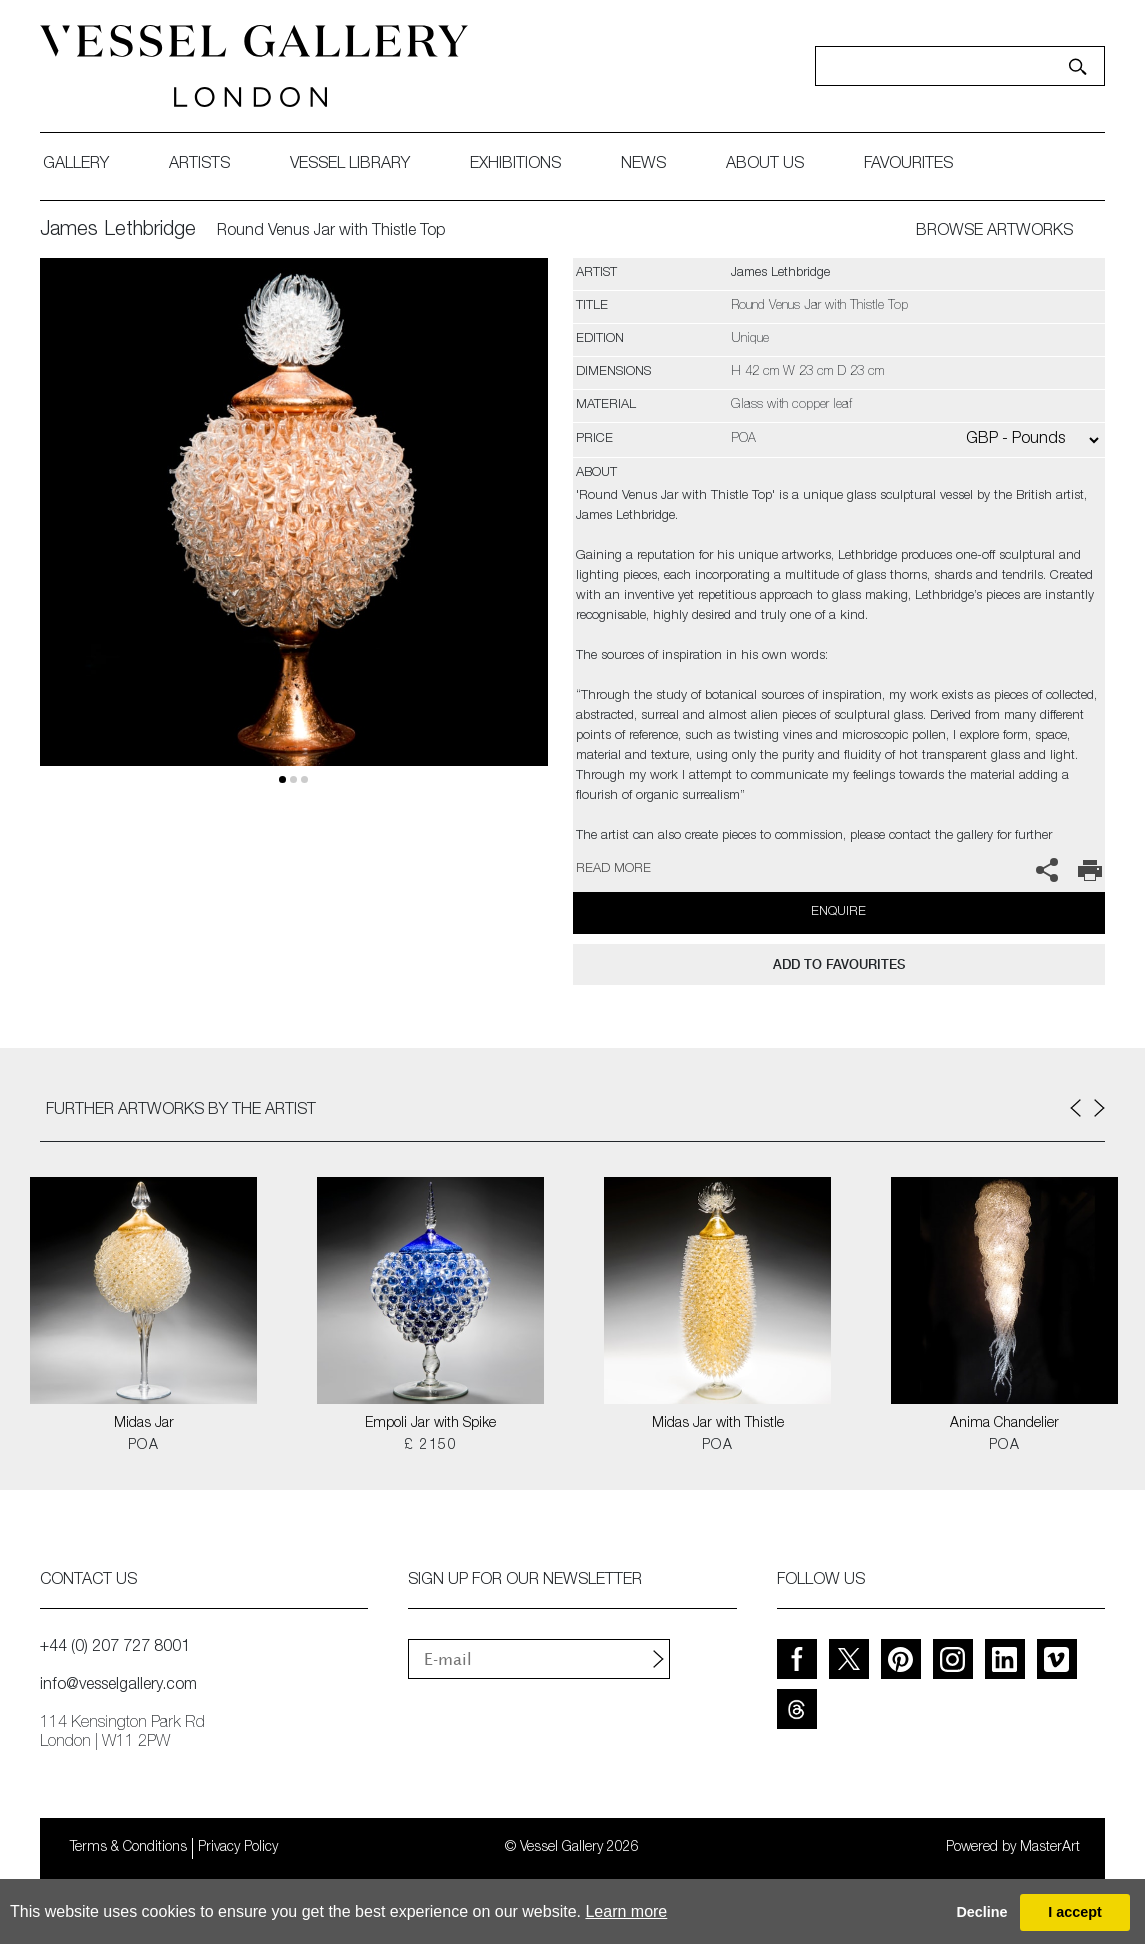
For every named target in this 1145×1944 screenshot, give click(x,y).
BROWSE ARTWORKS (994, 232)
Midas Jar (144, 1424)
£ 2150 (430, 1446)
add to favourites (839, 964)
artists (199, 165)
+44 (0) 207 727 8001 (115, 1648)
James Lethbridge (118, 231)
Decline (981, 1912)
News (643, 165)
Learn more (626, 1911)
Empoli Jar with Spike (430, 1424)
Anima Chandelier (1004, 1424)
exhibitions (515, 165)
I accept (1075, 1912)
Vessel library (350, 165)
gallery (76, 165)
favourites (908, 165)
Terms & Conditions (128, 1848)
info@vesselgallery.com (118, 1686)
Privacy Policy (238, 1848)
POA (143, 1446)
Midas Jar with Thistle (718, 1424)
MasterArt (1050, 1848)
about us (765, 165)
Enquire (838, 912)
